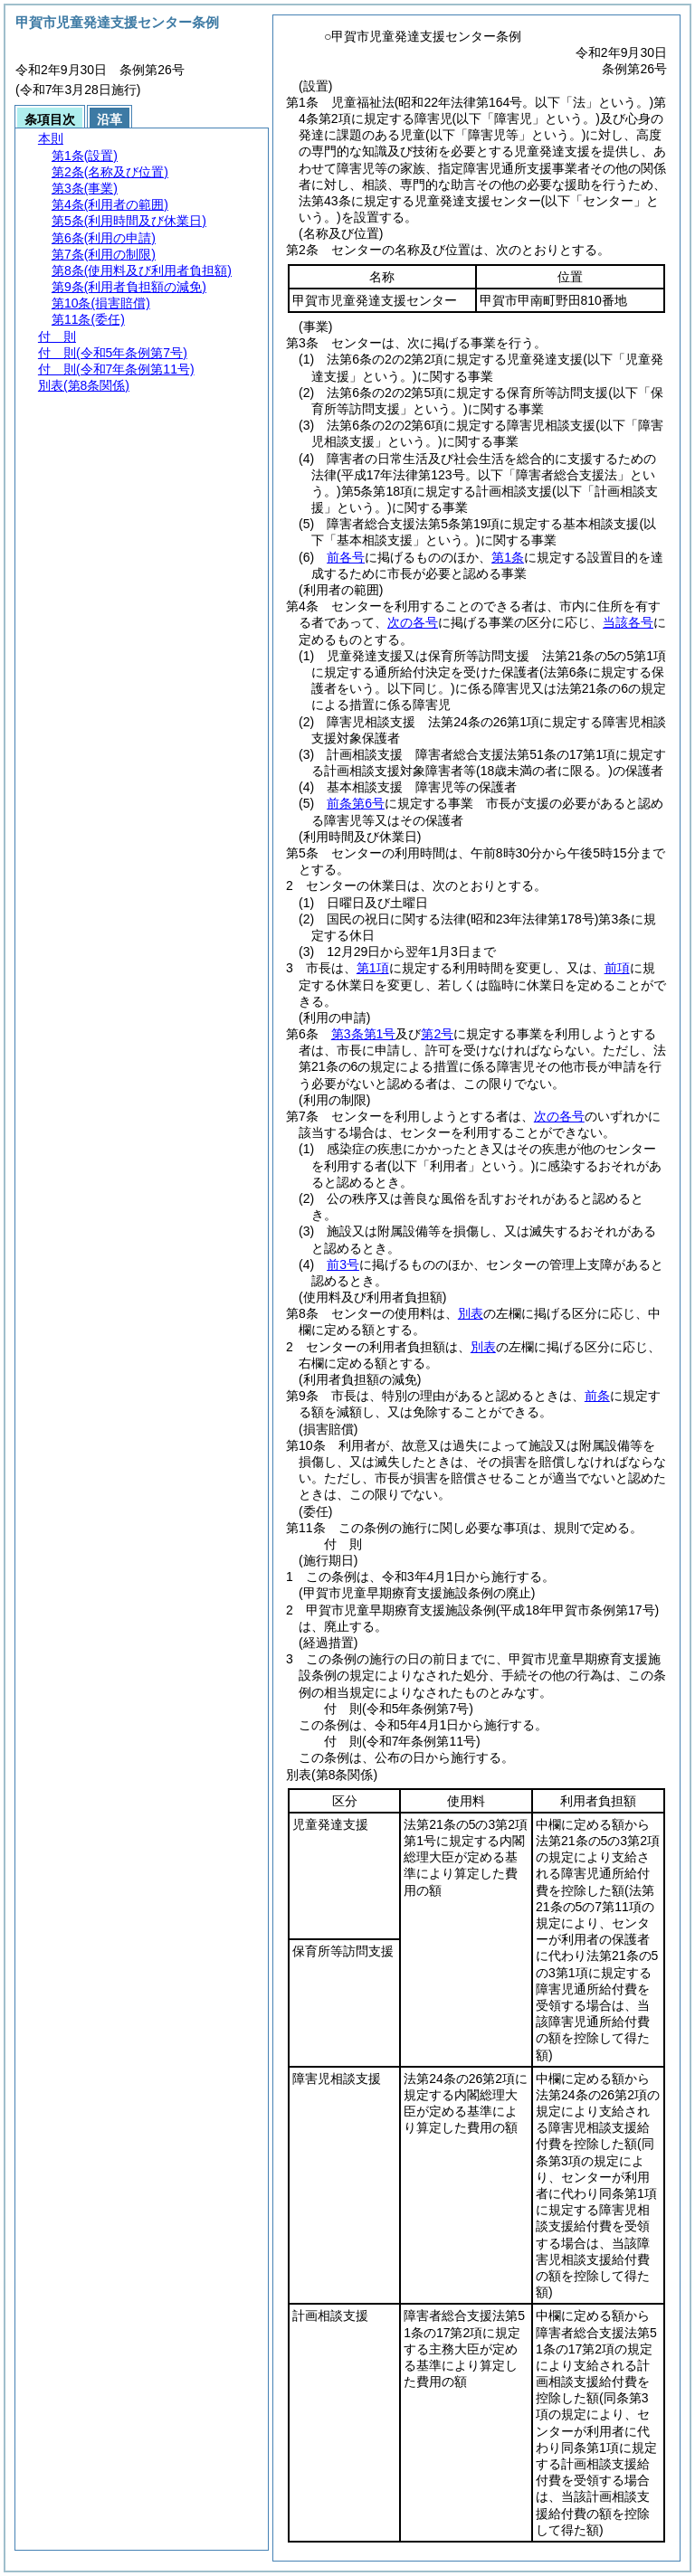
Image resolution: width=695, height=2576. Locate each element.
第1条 (507, 557)
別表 (470, 1313)
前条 (597, 1395)
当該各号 (628, 622)
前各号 (346, 557)
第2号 (437, 1034)
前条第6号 (356, 803)
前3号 (343, 1264)
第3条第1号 (363, 1034)
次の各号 (412, 622)
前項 (617, 968)
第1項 (373, 968)
